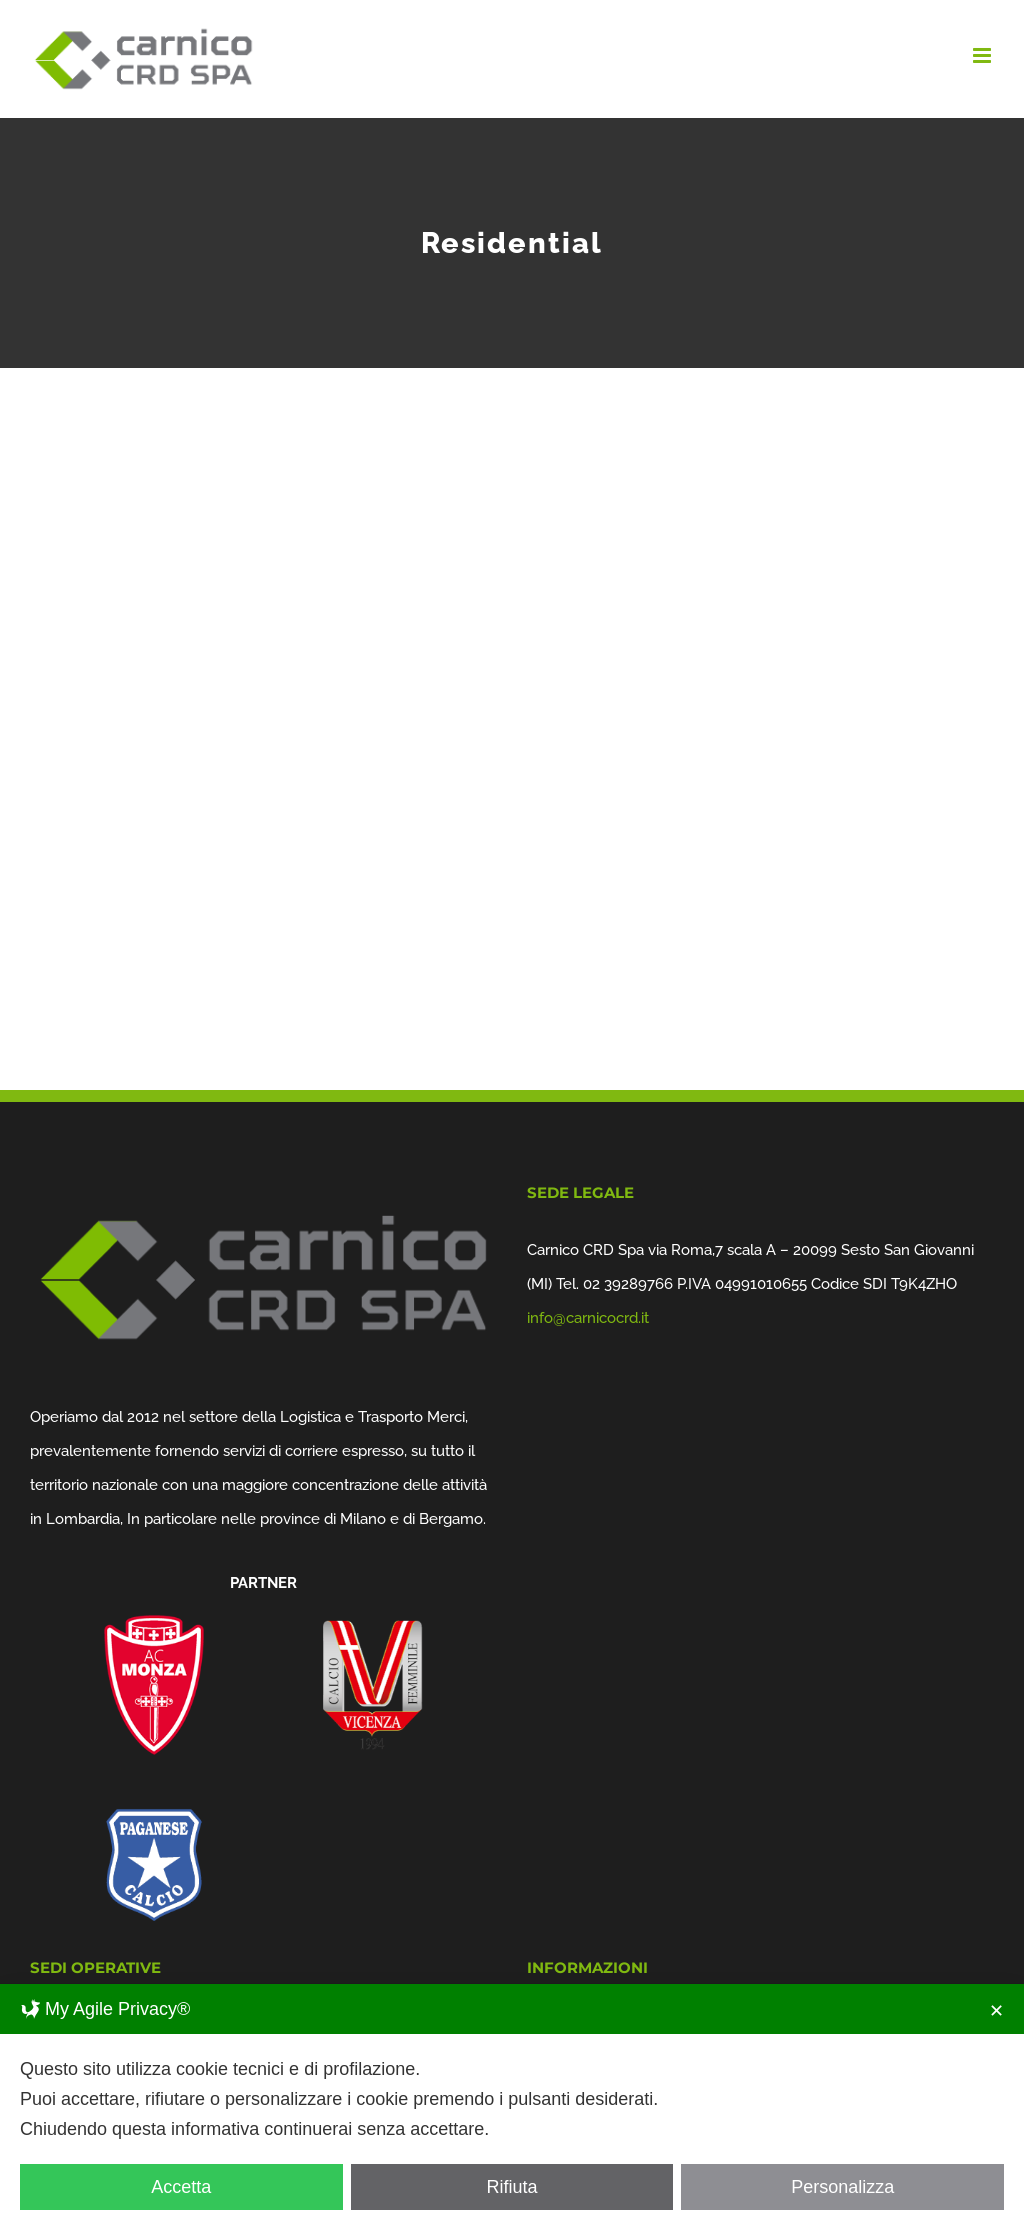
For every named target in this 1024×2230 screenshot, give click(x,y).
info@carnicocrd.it (588, 1318)
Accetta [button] (181, 2187)
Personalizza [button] (842, 2187)
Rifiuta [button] (511, 2187)
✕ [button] (996, 2011)
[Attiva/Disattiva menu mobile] (983, 55)
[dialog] (512, 2107)
